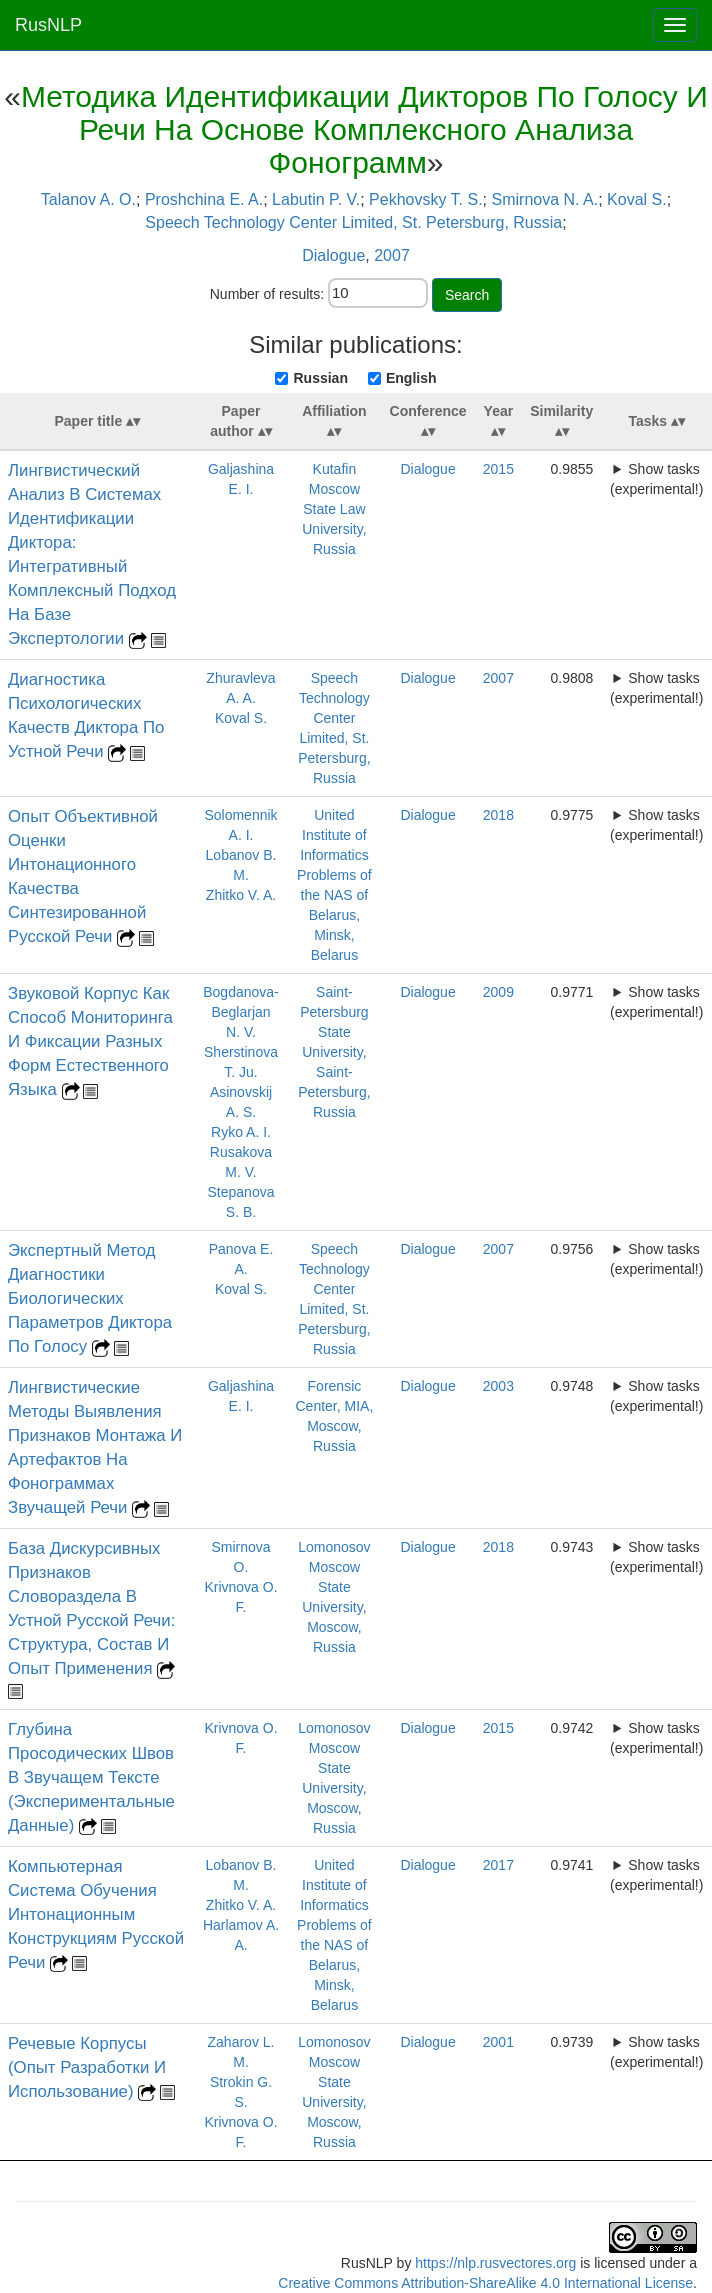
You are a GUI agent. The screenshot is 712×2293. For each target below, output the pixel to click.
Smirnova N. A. (545, 199)
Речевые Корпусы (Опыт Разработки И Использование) (87, 2067)
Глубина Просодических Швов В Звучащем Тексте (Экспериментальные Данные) (91, 1777)
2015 (498, 469)
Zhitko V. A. (241, 895)
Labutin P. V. (316, 199)
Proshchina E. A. (204, 199)
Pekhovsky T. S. (426, 199)
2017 (498, 1865)
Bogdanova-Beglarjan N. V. (241, 1012)
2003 (498, 1386)
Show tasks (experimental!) (656, 479)
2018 (498, 815)
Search (467, 295)
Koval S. (637, 199)
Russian (320, 378)
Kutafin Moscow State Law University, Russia (334, 509)
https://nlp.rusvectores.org (495, 2263)
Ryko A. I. (241, 1132)
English (411, 378)
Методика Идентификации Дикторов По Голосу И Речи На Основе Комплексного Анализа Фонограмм (364, 129)
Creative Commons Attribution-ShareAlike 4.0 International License (485, 2283)
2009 (498, 992)
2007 (392, 255)
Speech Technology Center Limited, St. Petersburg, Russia (353, 222)
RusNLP (48, 25)
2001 (498, 2042)
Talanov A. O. (88, 199)
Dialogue (333, 255)
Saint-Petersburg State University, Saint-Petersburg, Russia (334, 1052)
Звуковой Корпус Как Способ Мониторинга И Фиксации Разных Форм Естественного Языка (90, 1041)
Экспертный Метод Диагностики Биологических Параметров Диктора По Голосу (90, 1298)
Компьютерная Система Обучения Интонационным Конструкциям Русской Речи (96, 1914)
